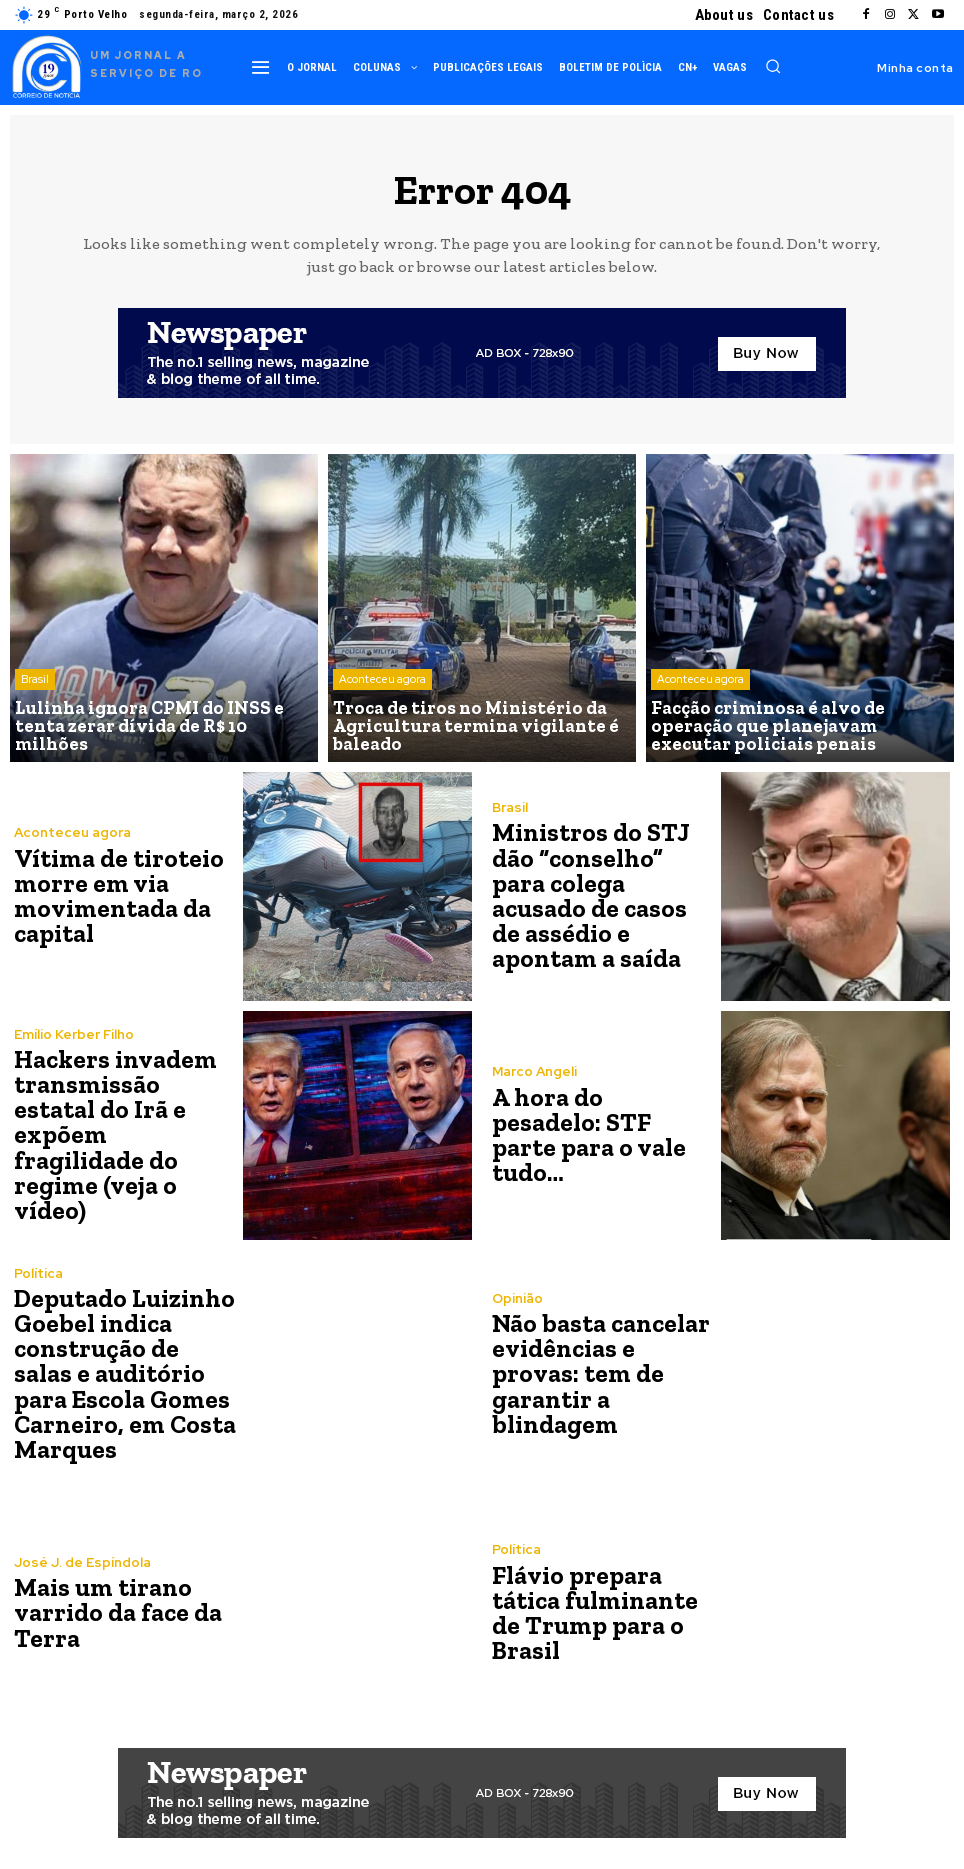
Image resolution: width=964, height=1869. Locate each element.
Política (38, 1277)
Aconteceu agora (382, 686)
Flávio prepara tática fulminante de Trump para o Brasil (592, 1612)
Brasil (35, 702)
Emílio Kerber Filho (74, 1050)
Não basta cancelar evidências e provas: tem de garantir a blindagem (604, 1373)
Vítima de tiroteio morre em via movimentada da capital (114, 895)
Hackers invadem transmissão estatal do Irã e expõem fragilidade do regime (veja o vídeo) (123, 1134)
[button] (773, 66)
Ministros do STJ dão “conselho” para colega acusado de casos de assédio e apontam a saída (601, 895)
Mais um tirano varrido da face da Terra (112, 1612)
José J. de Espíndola (81, 1564)
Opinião (517, 1313)
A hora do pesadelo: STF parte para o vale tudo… (598, 1134)
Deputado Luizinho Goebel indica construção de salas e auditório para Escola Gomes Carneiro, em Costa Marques (123, 1373)
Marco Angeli (534, 1086)
